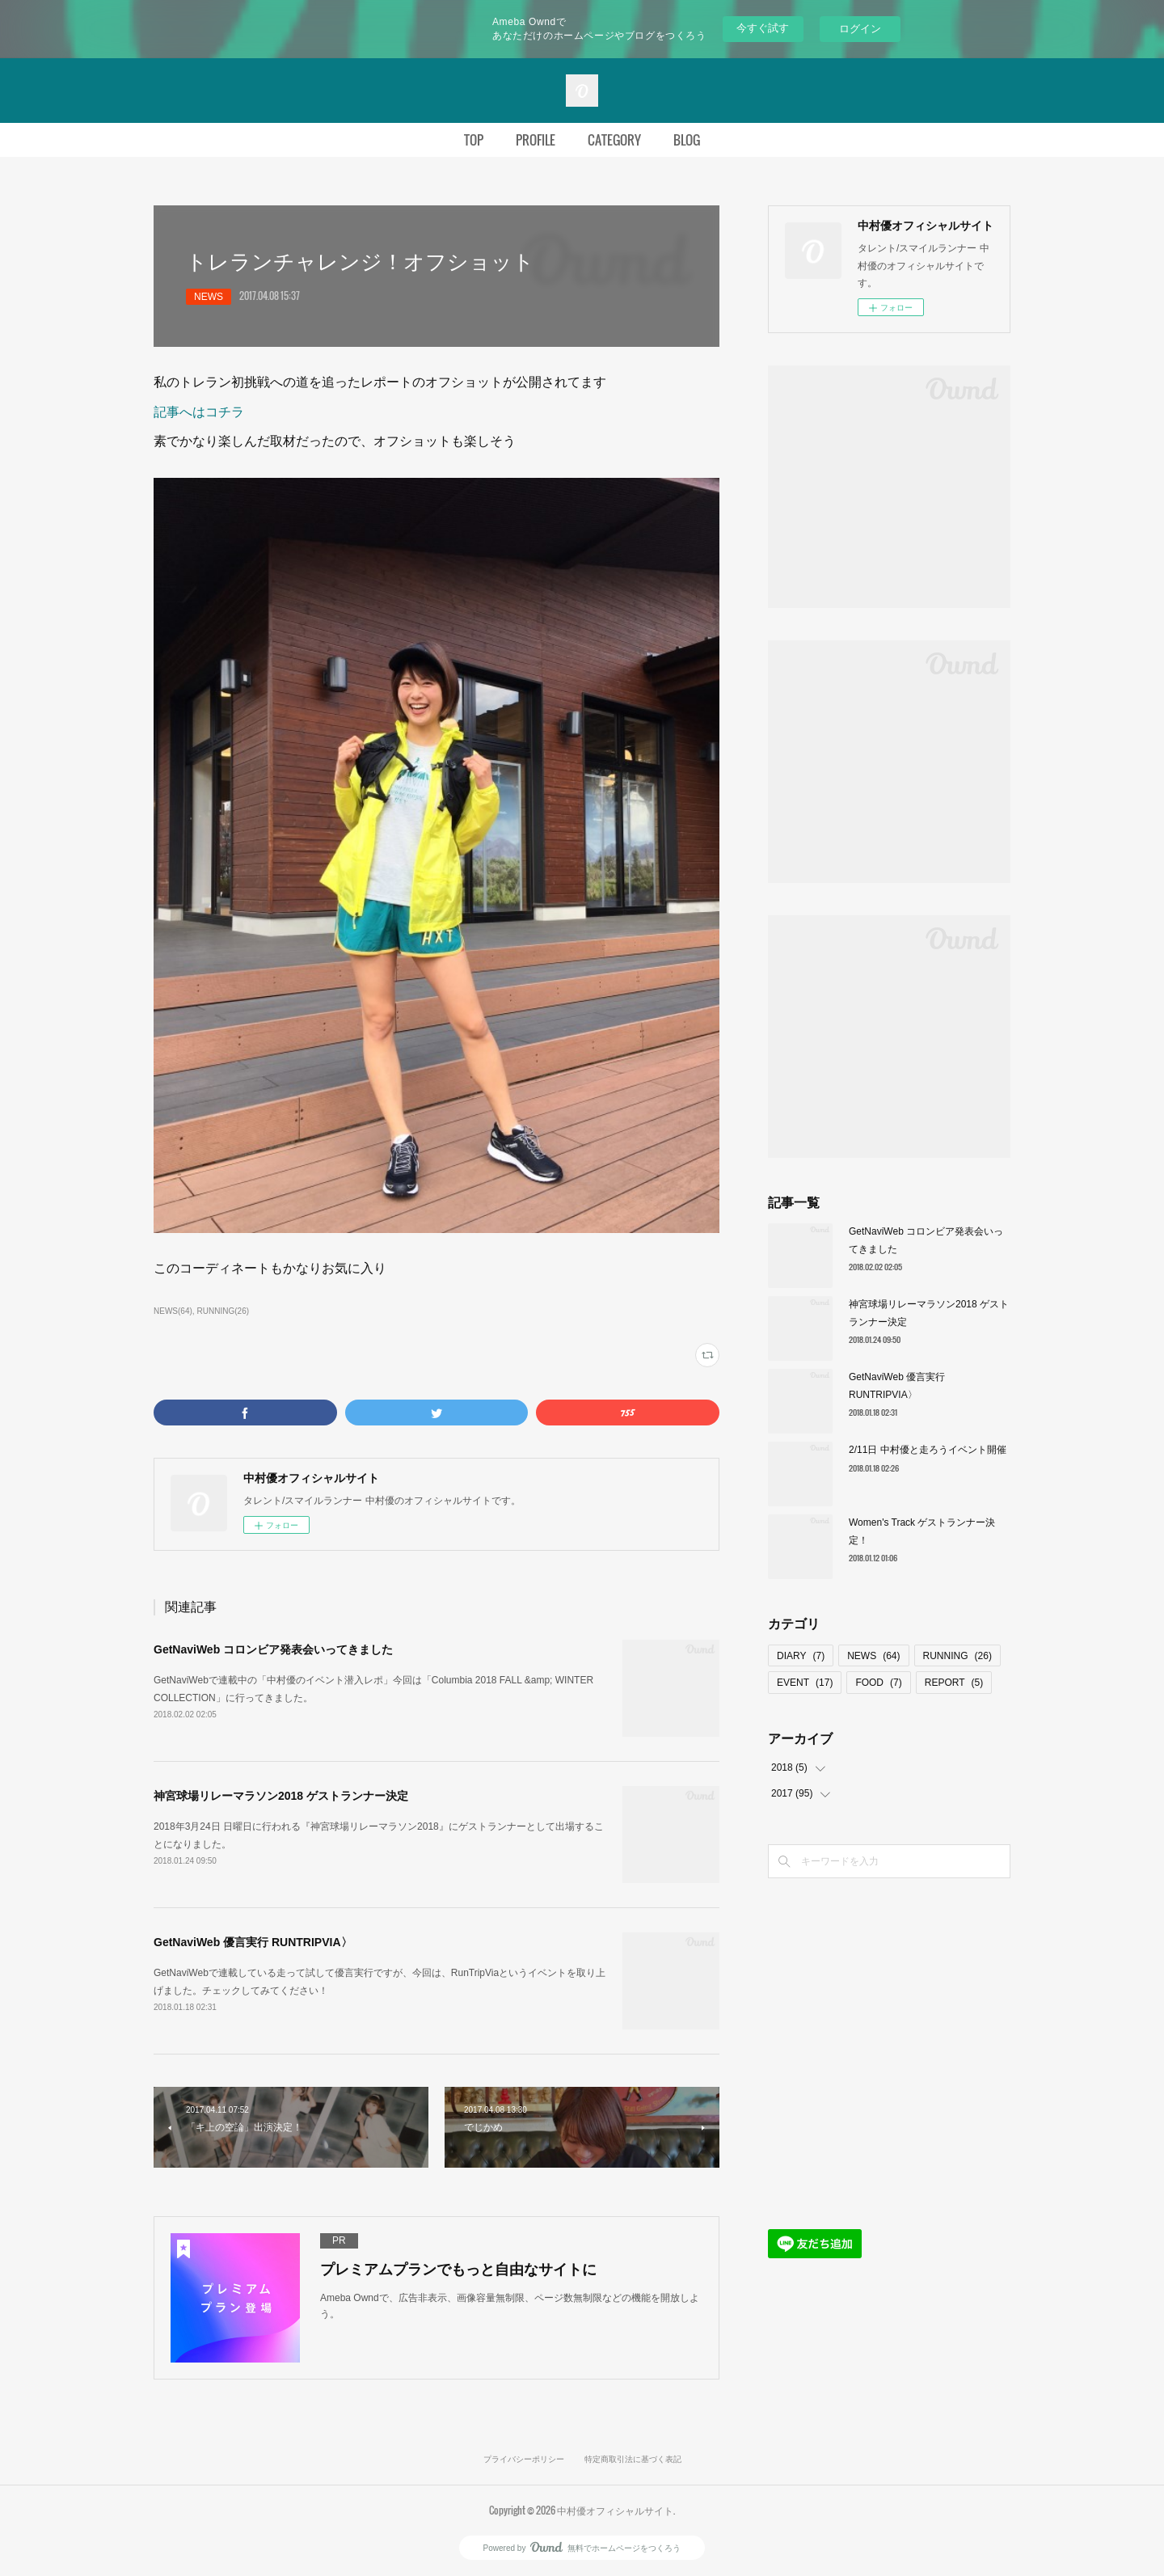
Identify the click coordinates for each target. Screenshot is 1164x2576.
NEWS (208, 296)
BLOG (686, 140)
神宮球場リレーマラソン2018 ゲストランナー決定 (281, 1795)
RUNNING (957, 1656)
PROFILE (535, 140)
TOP (473, 140)
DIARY (800, 1656)
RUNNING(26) (223, 1311)
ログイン (860, 29)
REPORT (954, 1682)
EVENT (805, 1682)
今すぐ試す (762, 28)
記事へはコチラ (199, 412)
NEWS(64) (173, 1311)
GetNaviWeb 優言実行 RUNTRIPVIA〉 (253, 1942)
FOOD (878, 1682)
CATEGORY (614, 140)
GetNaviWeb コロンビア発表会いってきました (273, 1649)
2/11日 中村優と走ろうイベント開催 (927, 1449)
